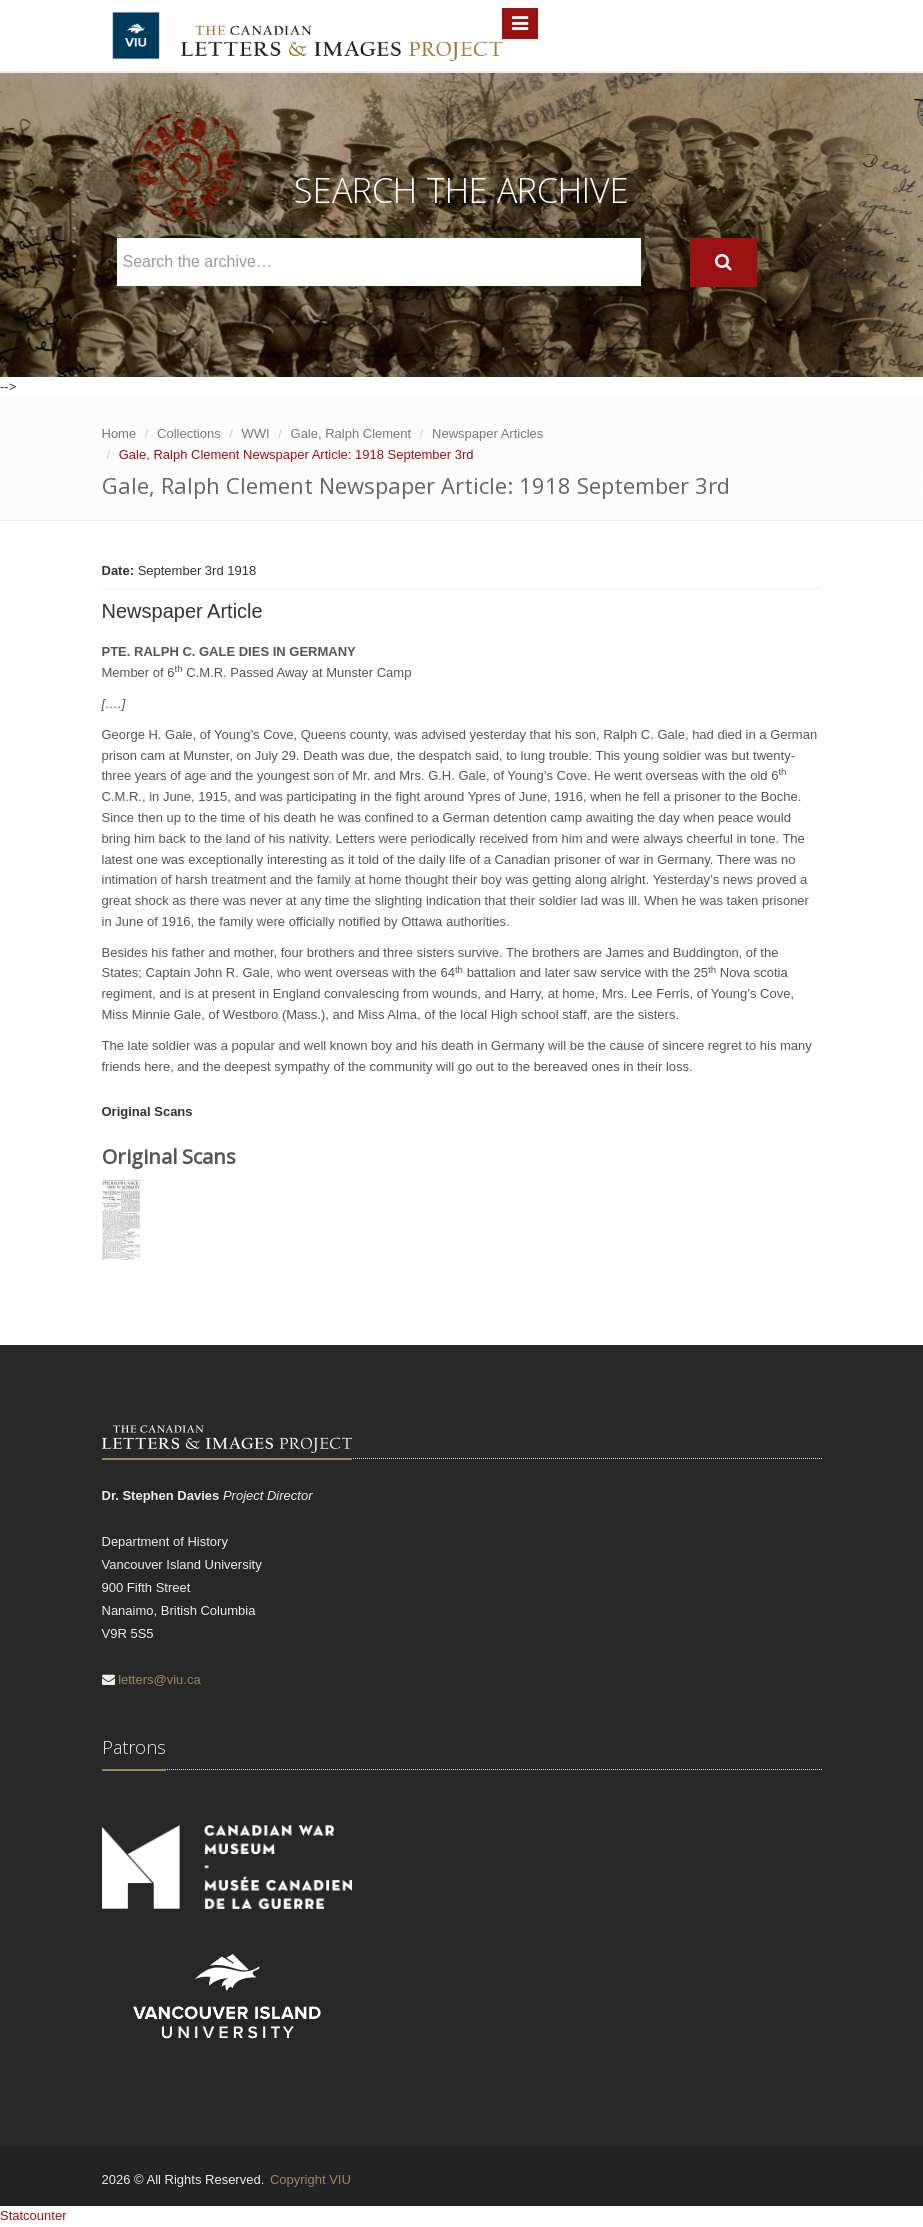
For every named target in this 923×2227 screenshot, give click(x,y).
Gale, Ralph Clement (351, 433)
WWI (256, 433)
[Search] (723, 262)
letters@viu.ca (159, 1679)
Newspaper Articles (487, 433)
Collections (189, 433)
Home (119, 433)
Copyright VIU (310, 2179)
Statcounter (33, 2215)
